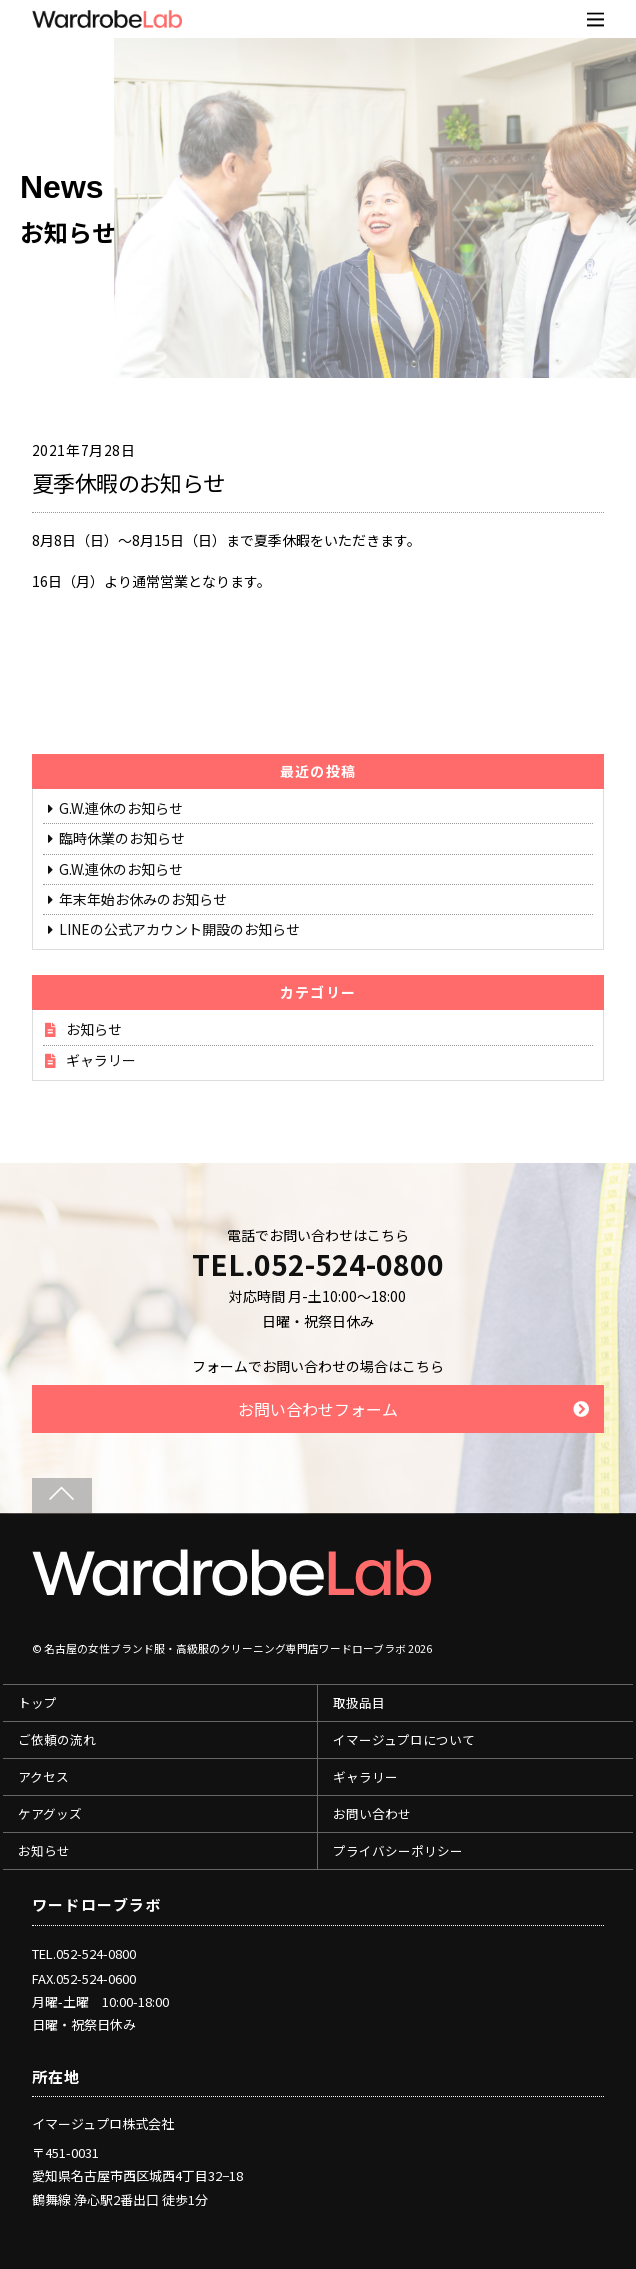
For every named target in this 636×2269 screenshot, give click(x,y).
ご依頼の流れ (57, 1739)
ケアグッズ (50, 1813)
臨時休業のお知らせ (122, 838)
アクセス (43, 1776)
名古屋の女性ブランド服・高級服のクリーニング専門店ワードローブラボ (225, 1648)
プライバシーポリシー (398, 1850)
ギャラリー (101, 1060)
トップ (37, 1702)
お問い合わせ (372, 1813)
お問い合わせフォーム (318, 1409)
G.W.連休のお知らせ (121, 808)
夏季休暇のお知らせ (128, 482)
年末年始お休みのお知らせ (143, 899)
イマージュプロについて (404, 1739)
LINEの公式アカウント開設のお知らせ (179, 929)
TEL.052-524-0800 (318, 1264)
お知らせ (94, 1029)
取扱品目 (359, 1702)
